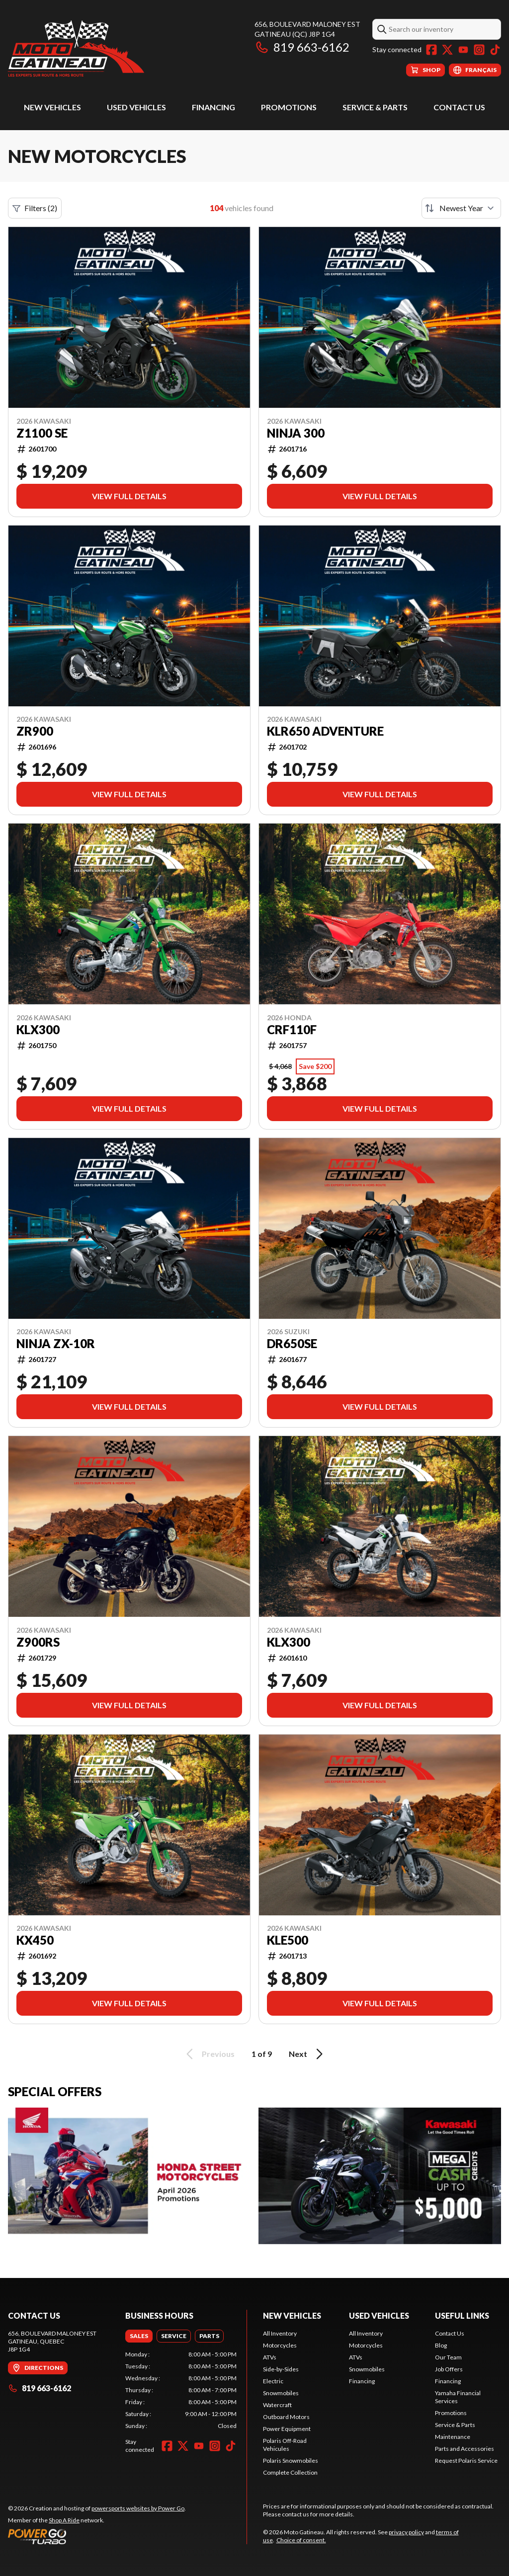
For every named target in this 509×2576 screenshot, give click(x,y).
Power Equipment (287, 2428)
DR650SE (292, 1344)
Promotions (289, 107)
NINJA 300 (296, 433)
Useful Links (462, 2315)
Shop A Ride (64, 2520)
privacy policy (406, 2532)
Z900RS (38, 1642)
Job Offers (449, 2369)
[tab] (139, 2336)
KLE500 (287, 1940)
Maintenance (452, 2436)
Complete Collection (290, 2472)
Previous (209, 2054)
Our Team (448, 2357)
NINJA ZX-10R (55, 1344)
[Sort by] (461, 208)
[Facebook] (431, 50)
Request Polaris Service (466, 2460)
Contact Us (459, 107)
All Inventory (280, 2333)
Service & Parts (375, 107)
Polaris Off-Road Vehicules (285, 2444)
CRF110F (292, 1030)
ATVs (269, 2357)
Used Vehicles (136, 107)
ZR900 (34, 731)
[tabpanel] (181, 2390)
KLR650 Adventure (325, 731)
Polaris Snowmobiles (290, 2460)
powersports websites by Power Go (137, 2508)
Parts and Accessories (464, 2448)
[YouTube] (463, 50)
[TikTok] (495, 50)
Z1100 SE (42, 433)
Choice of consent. (301, 2540)
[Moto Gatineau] (76, 47)
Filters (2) (34, 208)
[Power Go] (97, 2536)
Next (307, 2054)
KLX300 (38, 1030)
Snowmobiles (281, 2393)
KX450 (35, 1940)
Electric (273, 2381)
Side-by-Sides (281, 2369)
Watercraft (277, 2405)
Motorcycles (280, 2345)
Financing (213, 107)
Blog (441, 2345)
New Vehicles (52, 107)
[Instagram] (479, 50)
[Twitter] (447, 50)
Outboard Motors (286, 2417)
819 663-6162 (301, 47)
